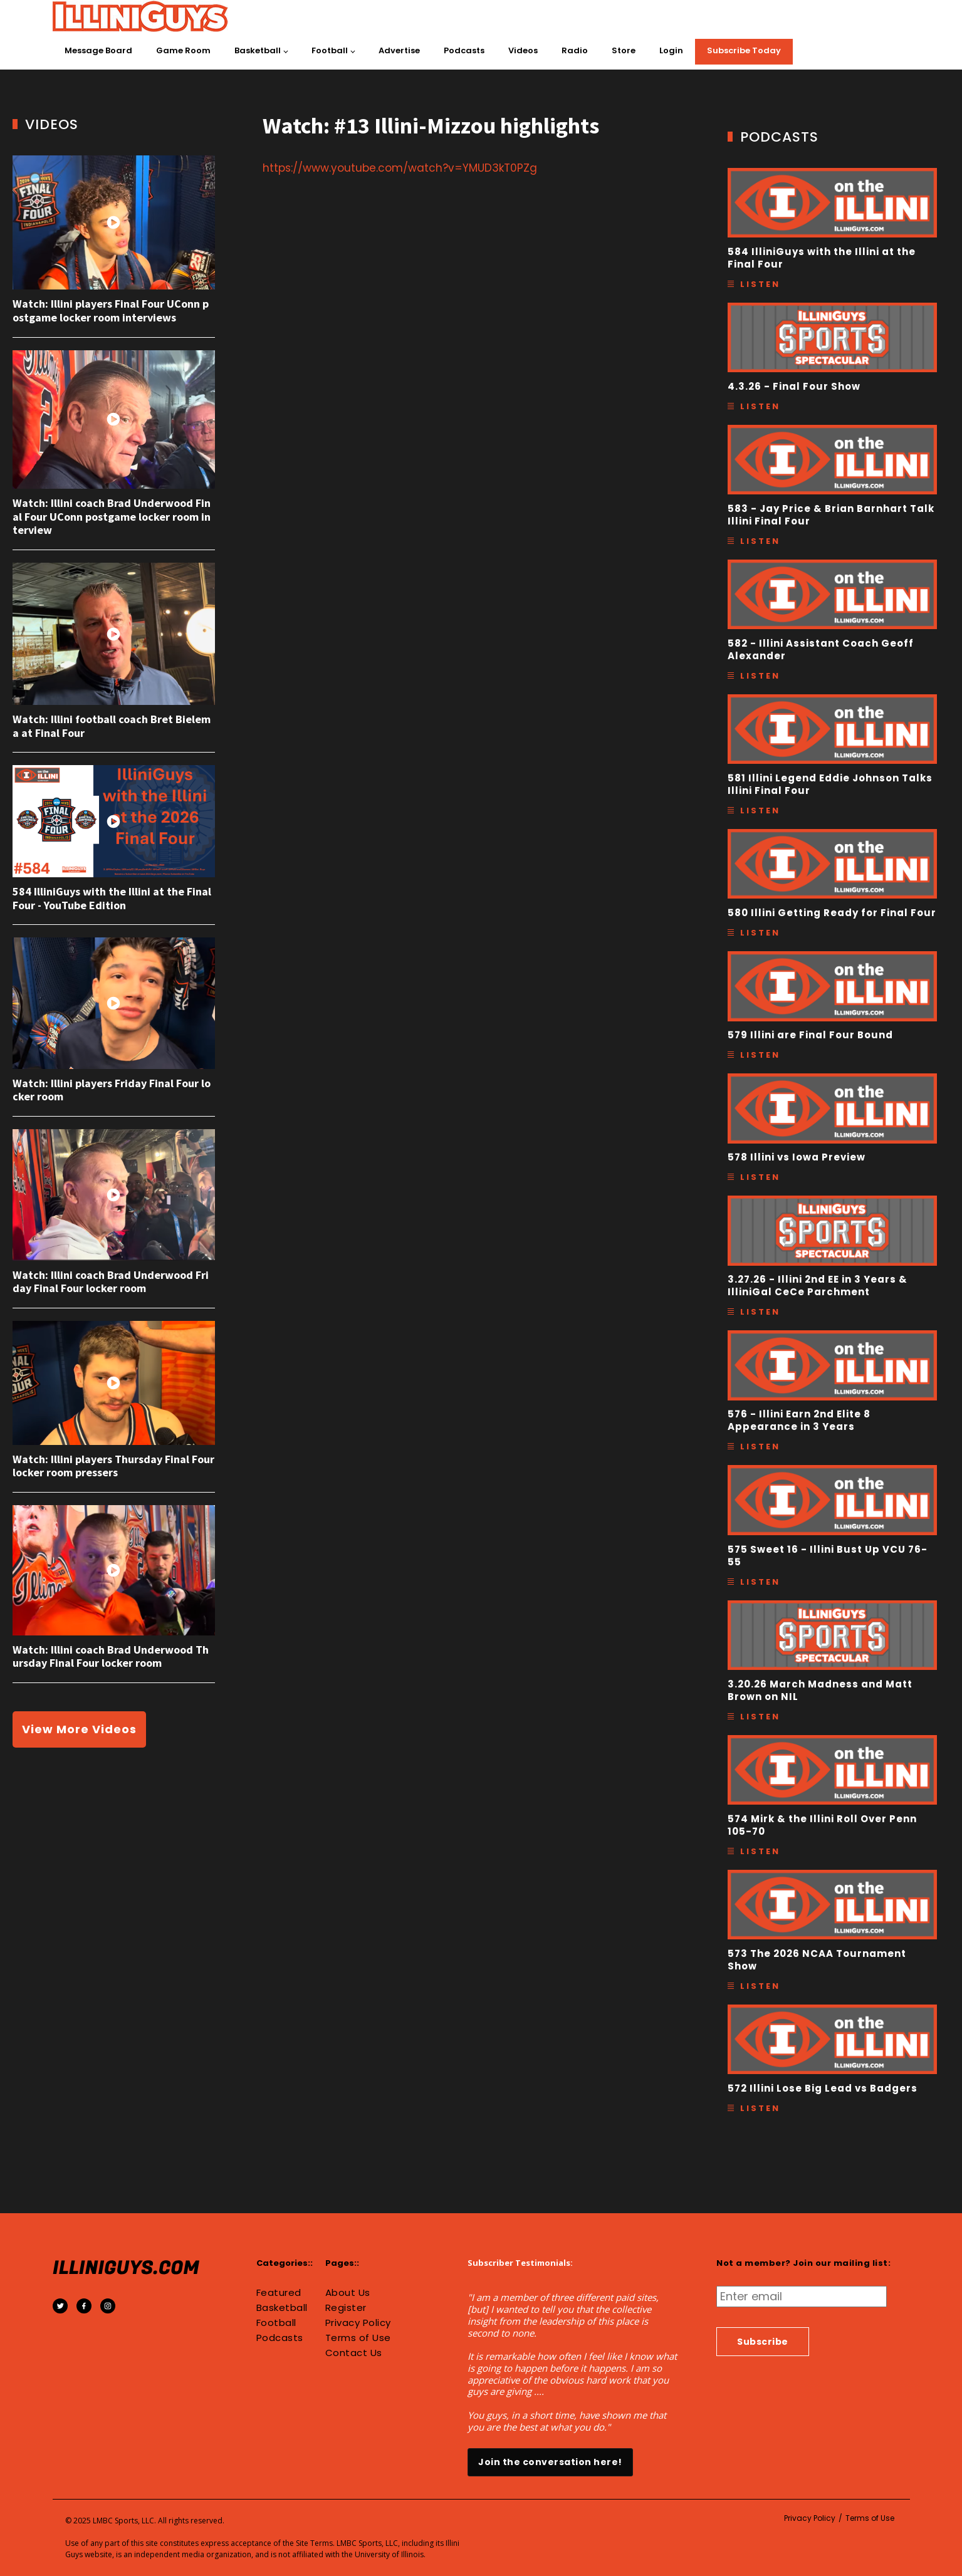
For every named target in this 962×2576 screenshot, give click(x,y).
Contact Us (353, 2353)
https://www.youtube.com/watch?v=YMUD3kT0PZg (400, 167)
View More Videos (79, 1729)
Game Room (183, 50)
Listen (760, 284)
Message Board (98, 50)
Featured (278, 2293)
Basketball (257, 50)
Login (671, 50)
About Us (347, 2293)
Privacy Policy (358, 2323)
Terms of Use (358, 2338)
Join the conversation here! (550, 2462)
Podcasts (464, 50)
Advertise (399, 50)
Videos (523, 50)
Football (329, 50)
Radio (575, 50)
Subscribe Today (744, 50)
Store (623, 50)
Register (346, 2308)
